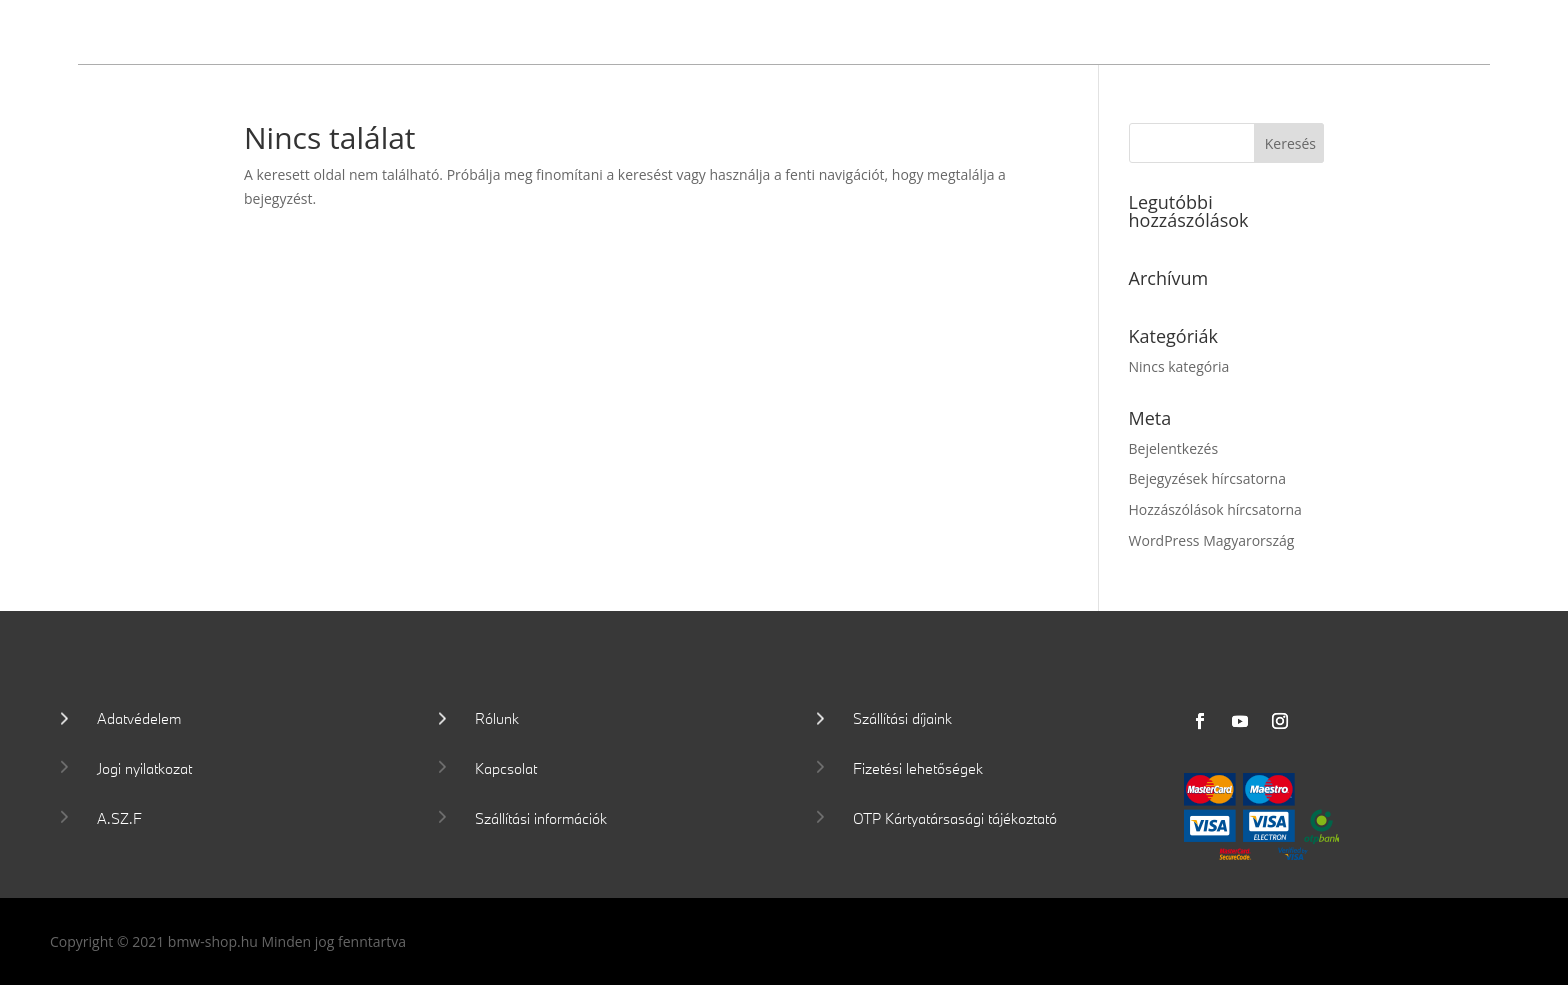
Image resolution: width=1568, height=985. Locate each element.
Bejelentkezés (1174, 448)
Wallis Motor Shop (225, 29)
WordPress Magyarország (1212, 540)
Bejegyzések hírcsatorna (1207, 478)
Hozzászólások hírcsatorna (1215, 509)
